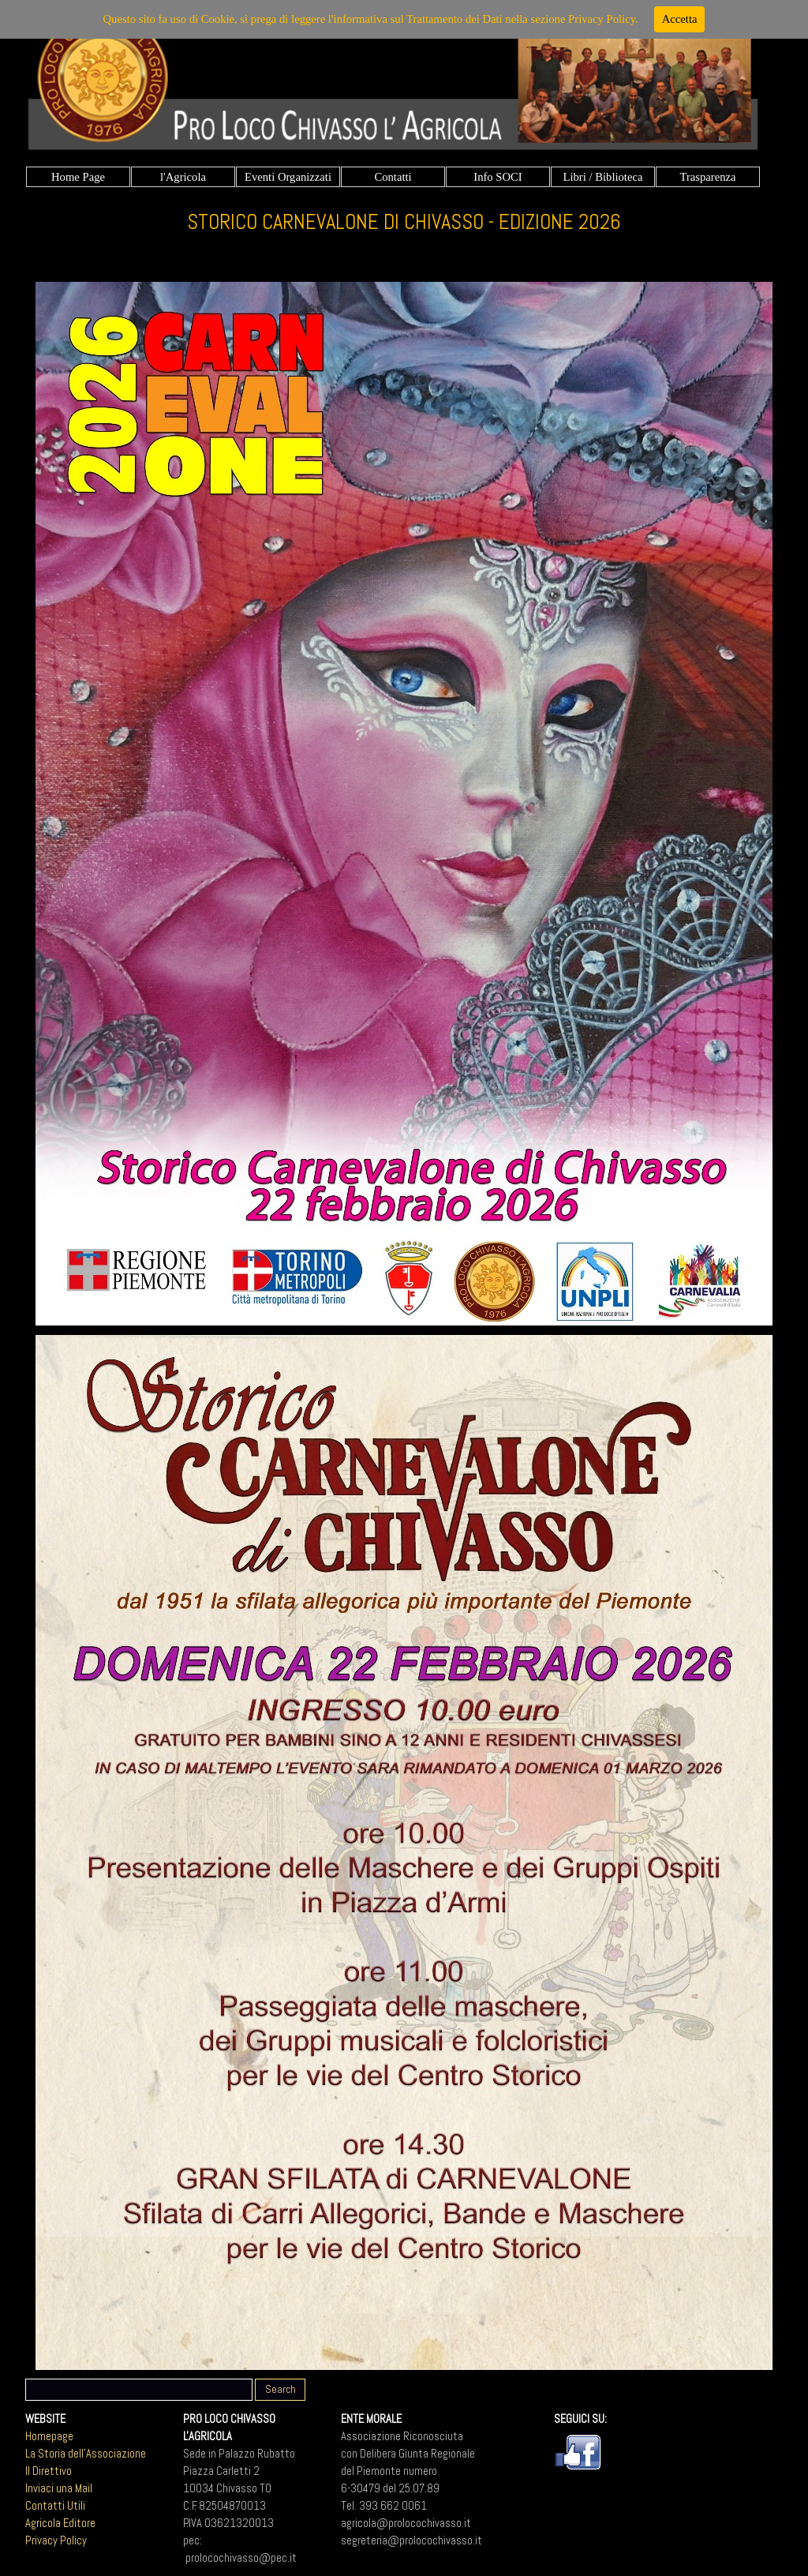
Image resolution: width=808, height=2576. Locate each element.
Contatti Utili (55, 2506)
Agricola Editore (60, 2523)
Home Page (78, 177)
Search (280, 2389)
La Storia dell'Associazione (85, 2454)
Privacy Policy (56, 2540)
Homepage (49, 2436)
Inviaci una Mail (58, 2488)
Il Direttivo (48, 2471)
